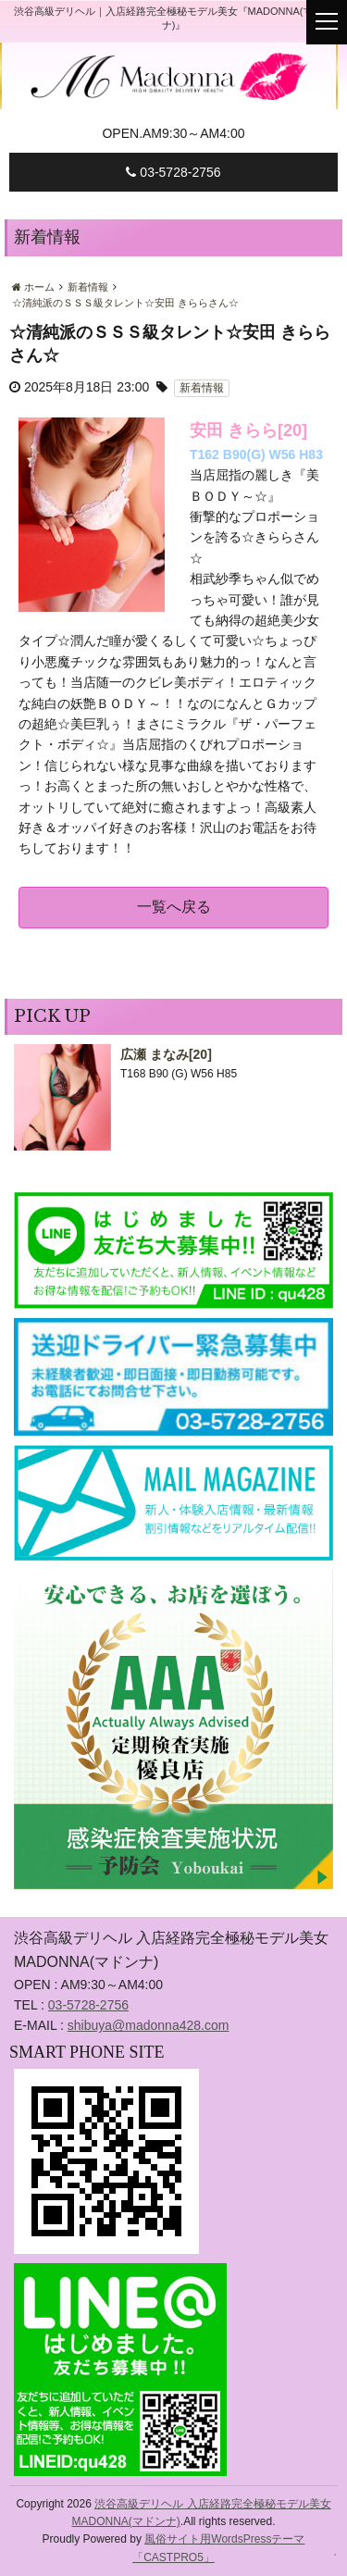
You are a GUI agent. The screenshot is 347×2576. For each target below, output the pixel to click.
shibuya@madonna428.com (148, 2025)
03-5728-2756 (173, 172)
